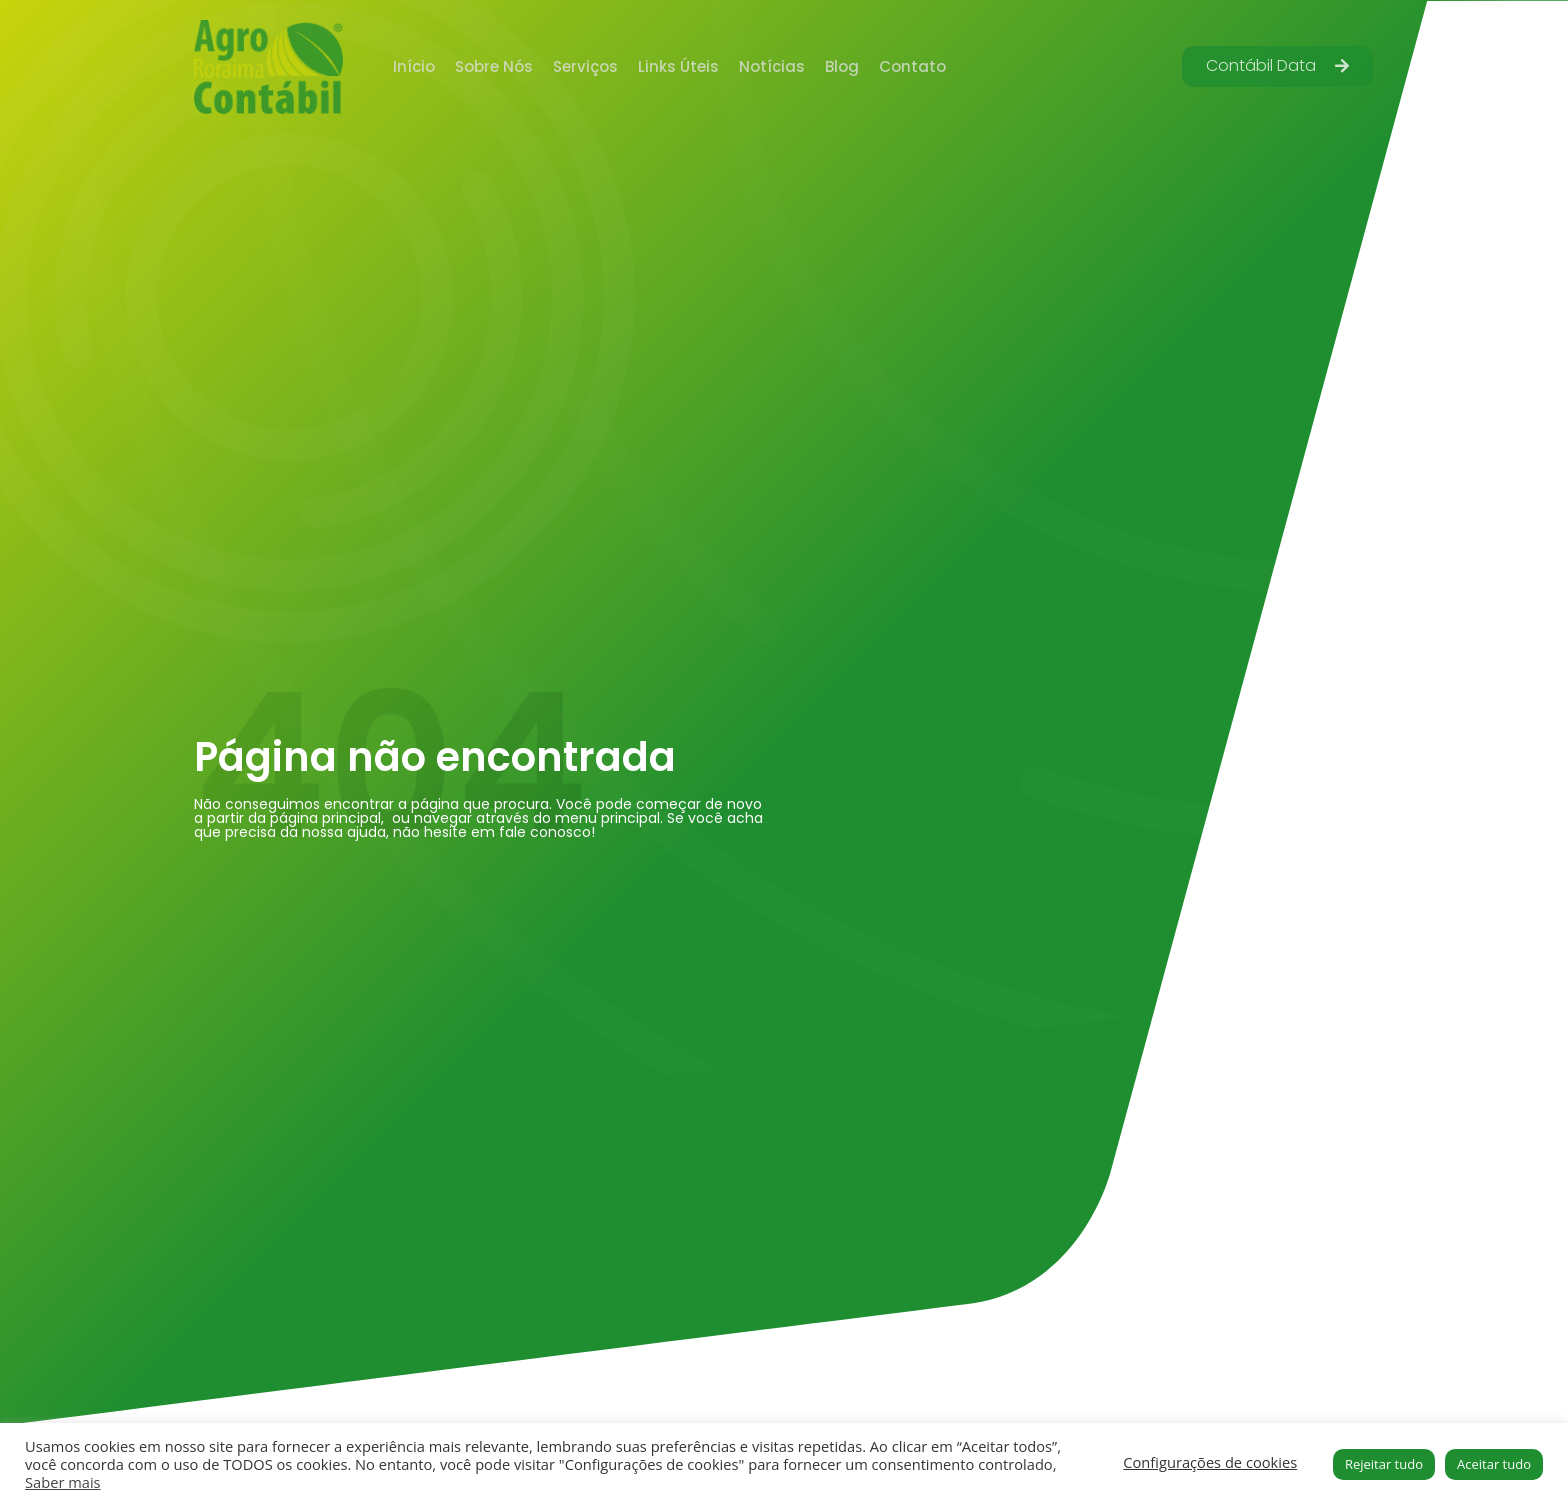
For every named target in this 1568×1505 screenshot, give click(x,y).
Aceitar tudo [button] (1494, 1464)
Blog (842, 67)
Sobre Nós (494, 67)
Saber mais (63, 1482)
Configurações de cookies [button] (1210, 1462)
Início (414, 67)
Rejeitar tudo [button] (1384, 1464)
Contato (912, 67)
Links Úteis (678, 67)
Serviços (585, 67)
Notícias (772, 67)
